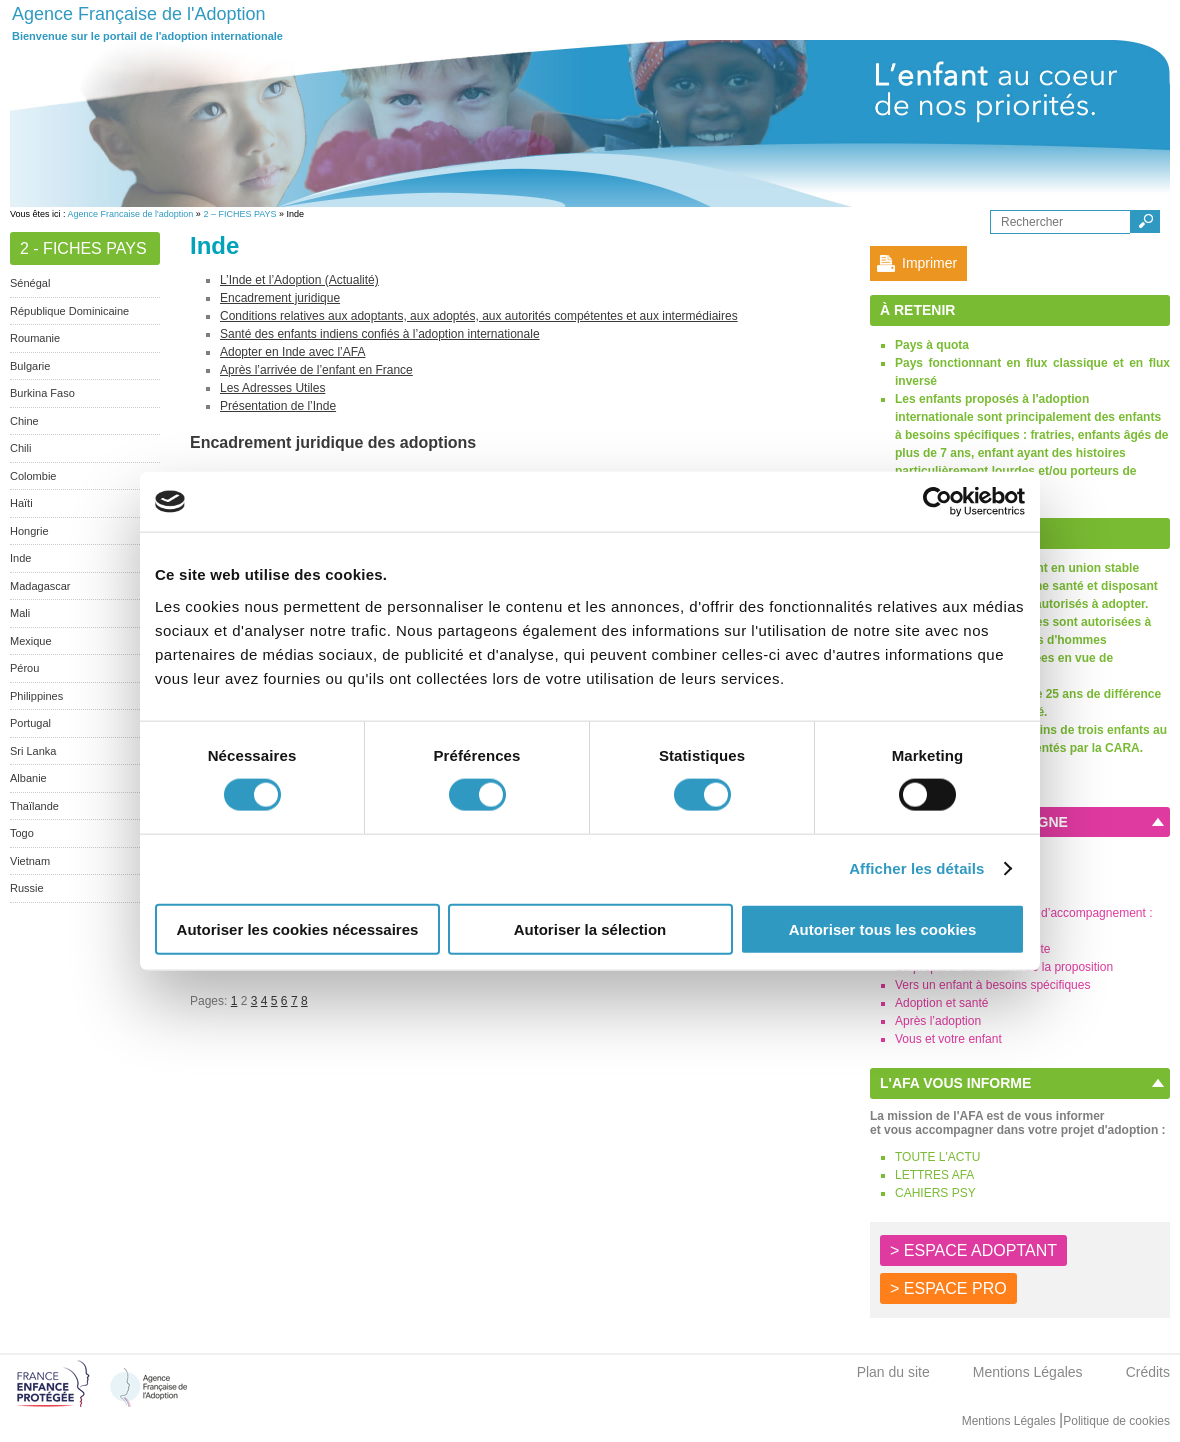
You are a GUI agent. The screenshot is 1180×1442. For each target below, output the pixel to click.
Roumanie (35, 338)
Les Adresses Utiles (272, 388)
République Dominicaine (69, 311)
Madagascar (40, 586)
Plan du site (893, 1372)
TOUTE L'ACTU (937, 1157)
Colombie (33, 476)
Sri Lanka (33, 751)
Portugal (30, 723)
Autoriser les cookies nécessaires (298, 928)
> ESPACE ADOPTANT (973, 1250)
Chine (24, 421)
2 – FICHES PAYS (239, 214)
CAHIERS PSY (935, 1193)
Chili (20, 448)
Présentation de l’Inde (278, 406)
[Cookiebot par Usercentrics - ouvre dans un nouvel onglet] (937, 502)
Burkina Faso (42, 393)
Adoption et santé (941, 1003)
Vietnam (30, 861)
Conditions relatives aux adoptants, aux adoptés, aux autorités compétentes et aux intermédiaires (479, 316)
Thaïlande (34, 806)
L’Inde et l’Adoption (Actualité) (299, 280)
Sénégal (30, 283)
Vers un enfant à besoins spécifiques (992, 985)
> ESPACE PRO (948, 1288)
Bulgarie (30, 366)
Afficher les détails (916, 868)
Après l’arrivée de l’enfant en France (316, 370)
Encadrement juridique (280, 298)
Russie (27, 888)
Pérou (24, 668)
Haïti (21, 503)
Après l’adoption (938, 1021)
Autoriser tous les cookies (883, 928)
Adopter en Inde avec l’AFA (292, 352)
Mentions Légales (1028, 1372)
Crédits (1148, 1372)
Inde (20, 558)
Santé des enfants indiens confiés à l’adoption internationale (380, 334)
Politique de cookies (1116, 1421)
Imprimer (929, 263)
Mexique (31, 641)
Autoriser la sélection (590, 928)
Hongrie (29, 531)
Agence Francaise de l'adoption (131, 214)
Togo (22, 833)
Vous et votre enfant (948, 1039)
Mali (20, 613)
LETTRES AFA (934, 1175)
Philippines (36, 696)
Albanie (28, 778)
